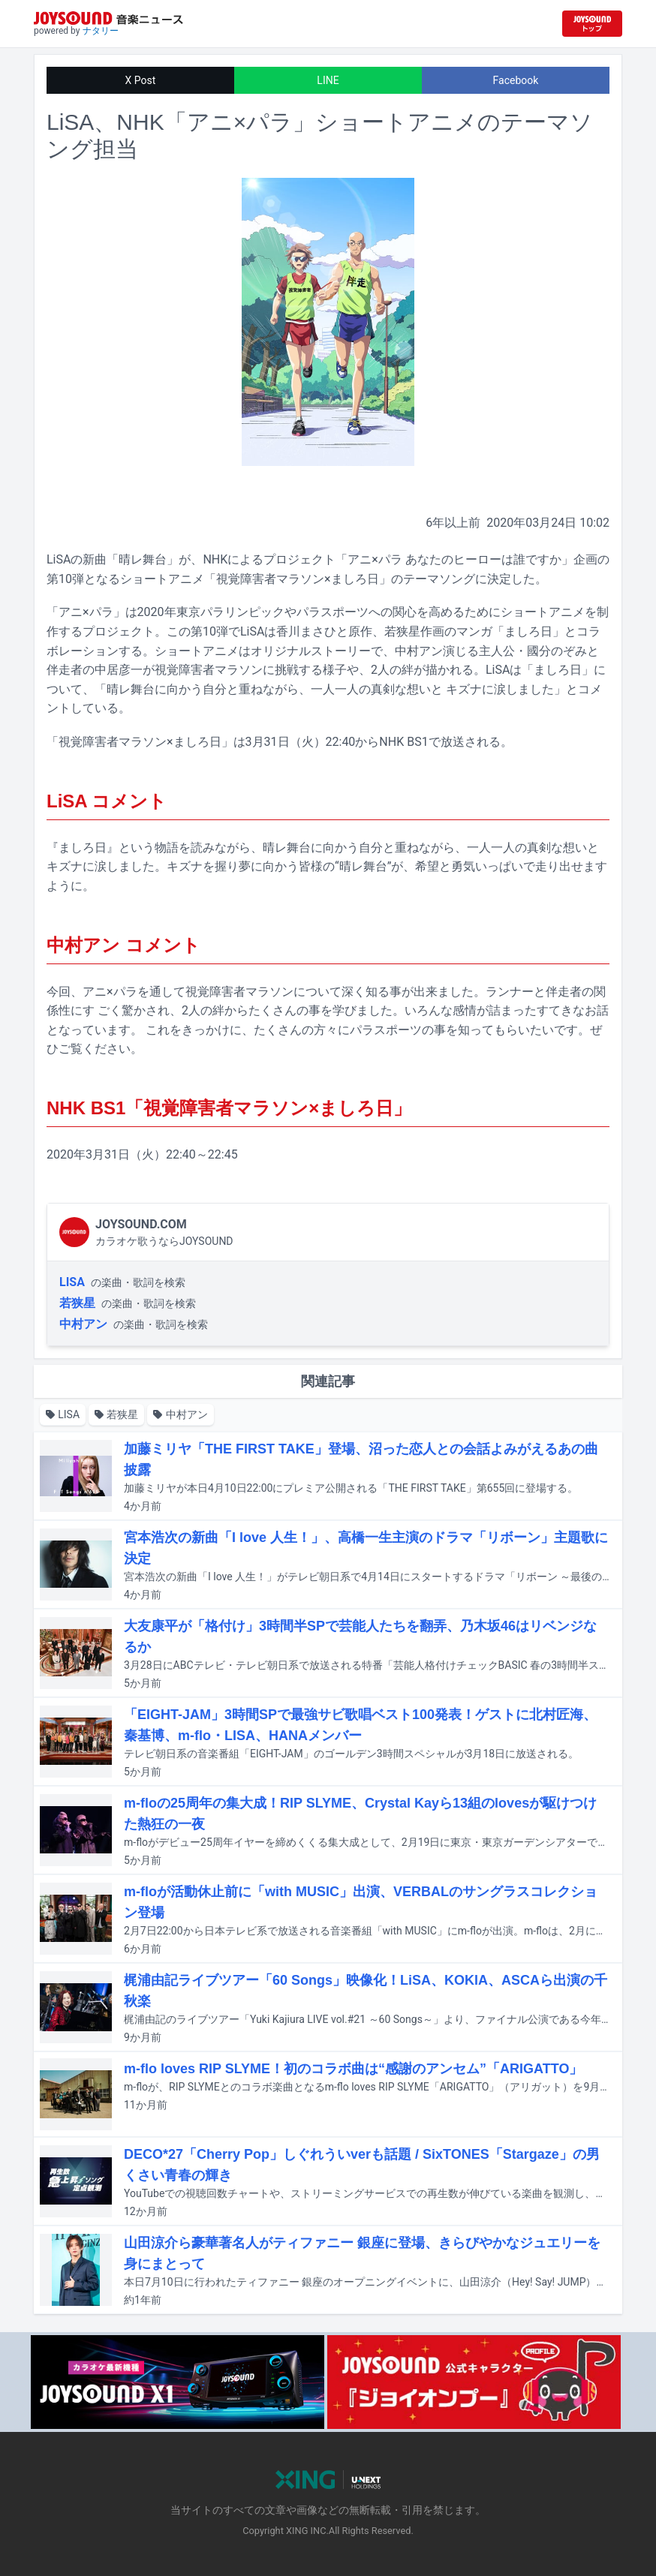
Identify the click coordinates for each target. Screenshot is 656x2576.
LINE (328, 80)
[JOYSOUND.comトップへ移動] (592, 24)
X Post (140, 80)
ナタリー (101, 31)
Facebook (516, 80)
